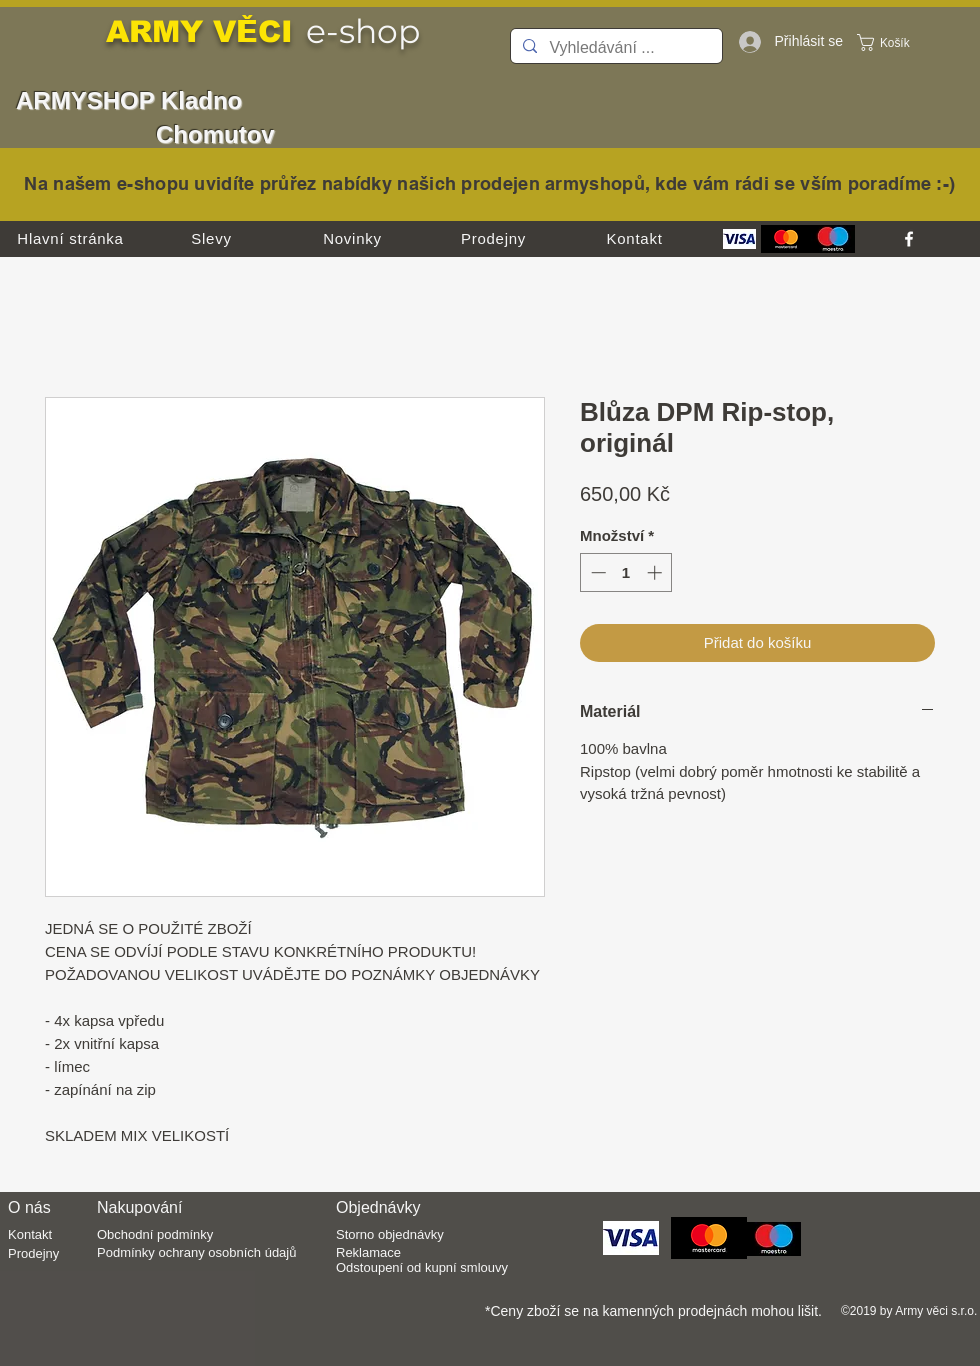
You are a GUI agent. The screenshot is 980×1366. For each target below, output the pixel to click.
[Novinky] (352, 239)
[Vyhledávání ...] (614, 48)
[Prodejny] (493, 239)
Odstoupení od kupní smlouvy (422, 1267)
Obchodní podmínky (155, 1234)
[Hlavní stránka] (70, 239)
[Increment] (656, 572)
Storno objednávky (390, 1234)
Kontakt (30, 1234)
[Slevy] (211, 239)
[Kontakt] (634, 239)
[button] (894, 42)
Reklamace (368, 1252)
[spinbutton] (626, 572)
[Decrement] (596, 572)
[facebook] (909, 239)
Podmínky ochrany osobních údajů (196, 1252)
